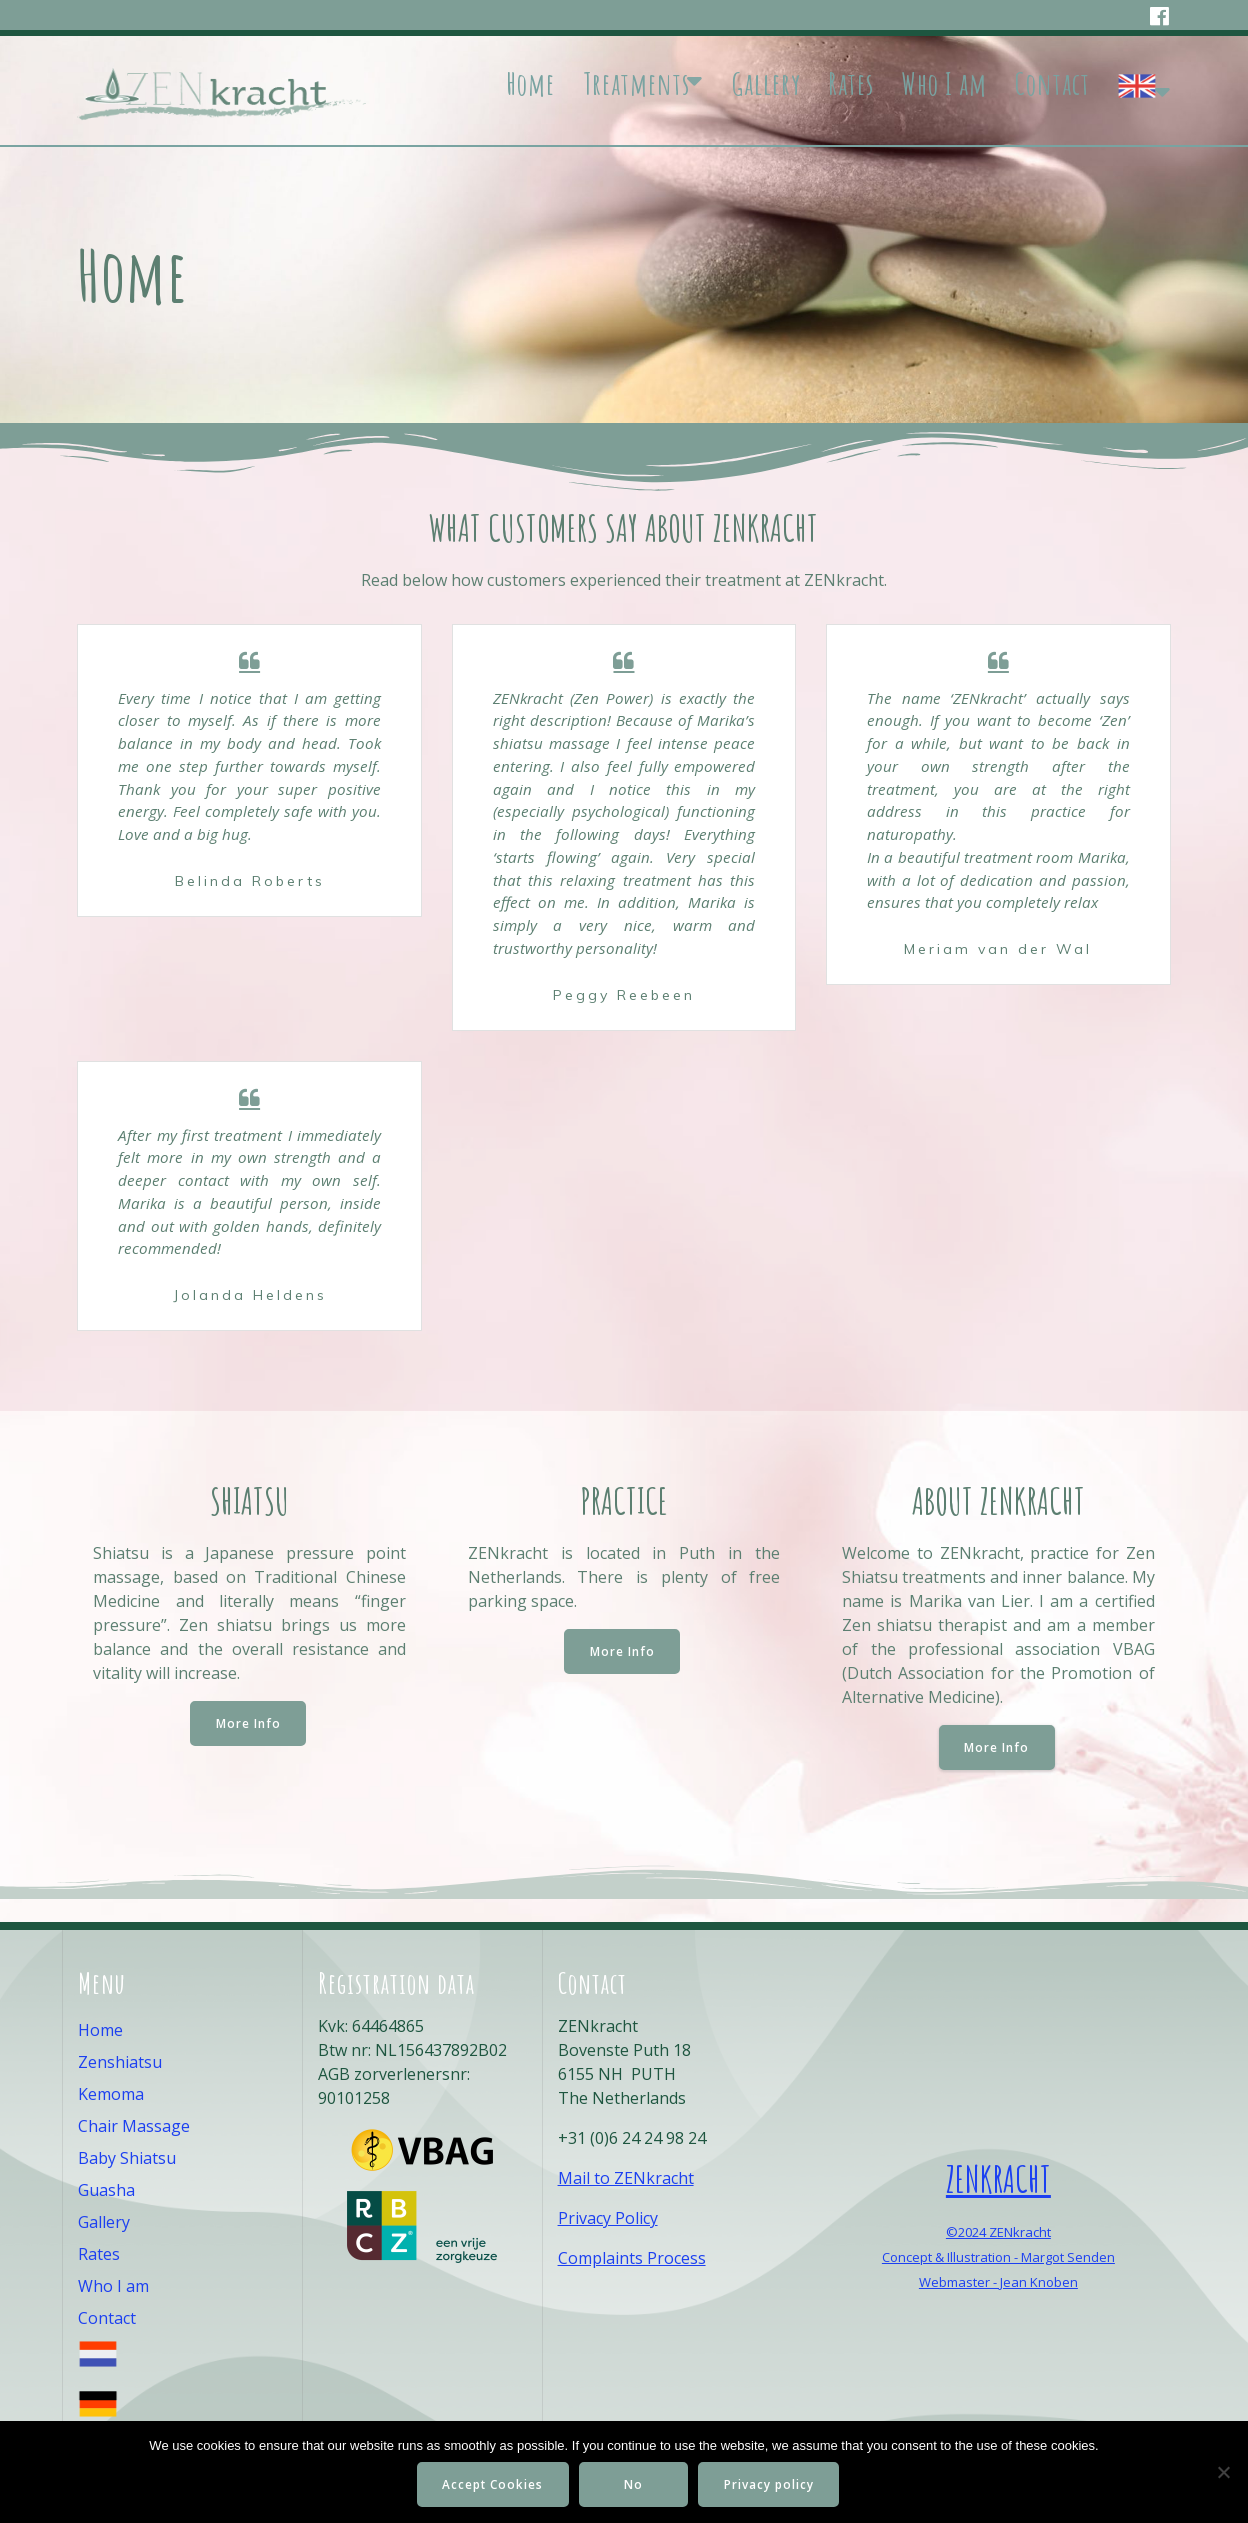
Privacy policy (772, 2484)
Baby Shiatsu (127, 2158)
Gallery (766, 84)
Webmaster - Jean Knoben (998, 2282)
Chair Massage (134, 2126)
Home (530, 84)
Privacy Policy (608, 2218)
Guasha (106, 2190)
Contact (1052, 84)
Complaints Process (632, 2258)
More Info (248, 1745)
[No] (1223, 2472)
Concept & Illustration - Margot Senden (998, 2257)
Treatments (636, 84)
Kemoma (111, 2094)
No (635, 2484)
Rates (851, 84)
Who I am (944, 84)
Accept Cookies (492, 2484)
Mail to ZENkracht (626, 2178)
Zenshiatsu (120, 2062)
